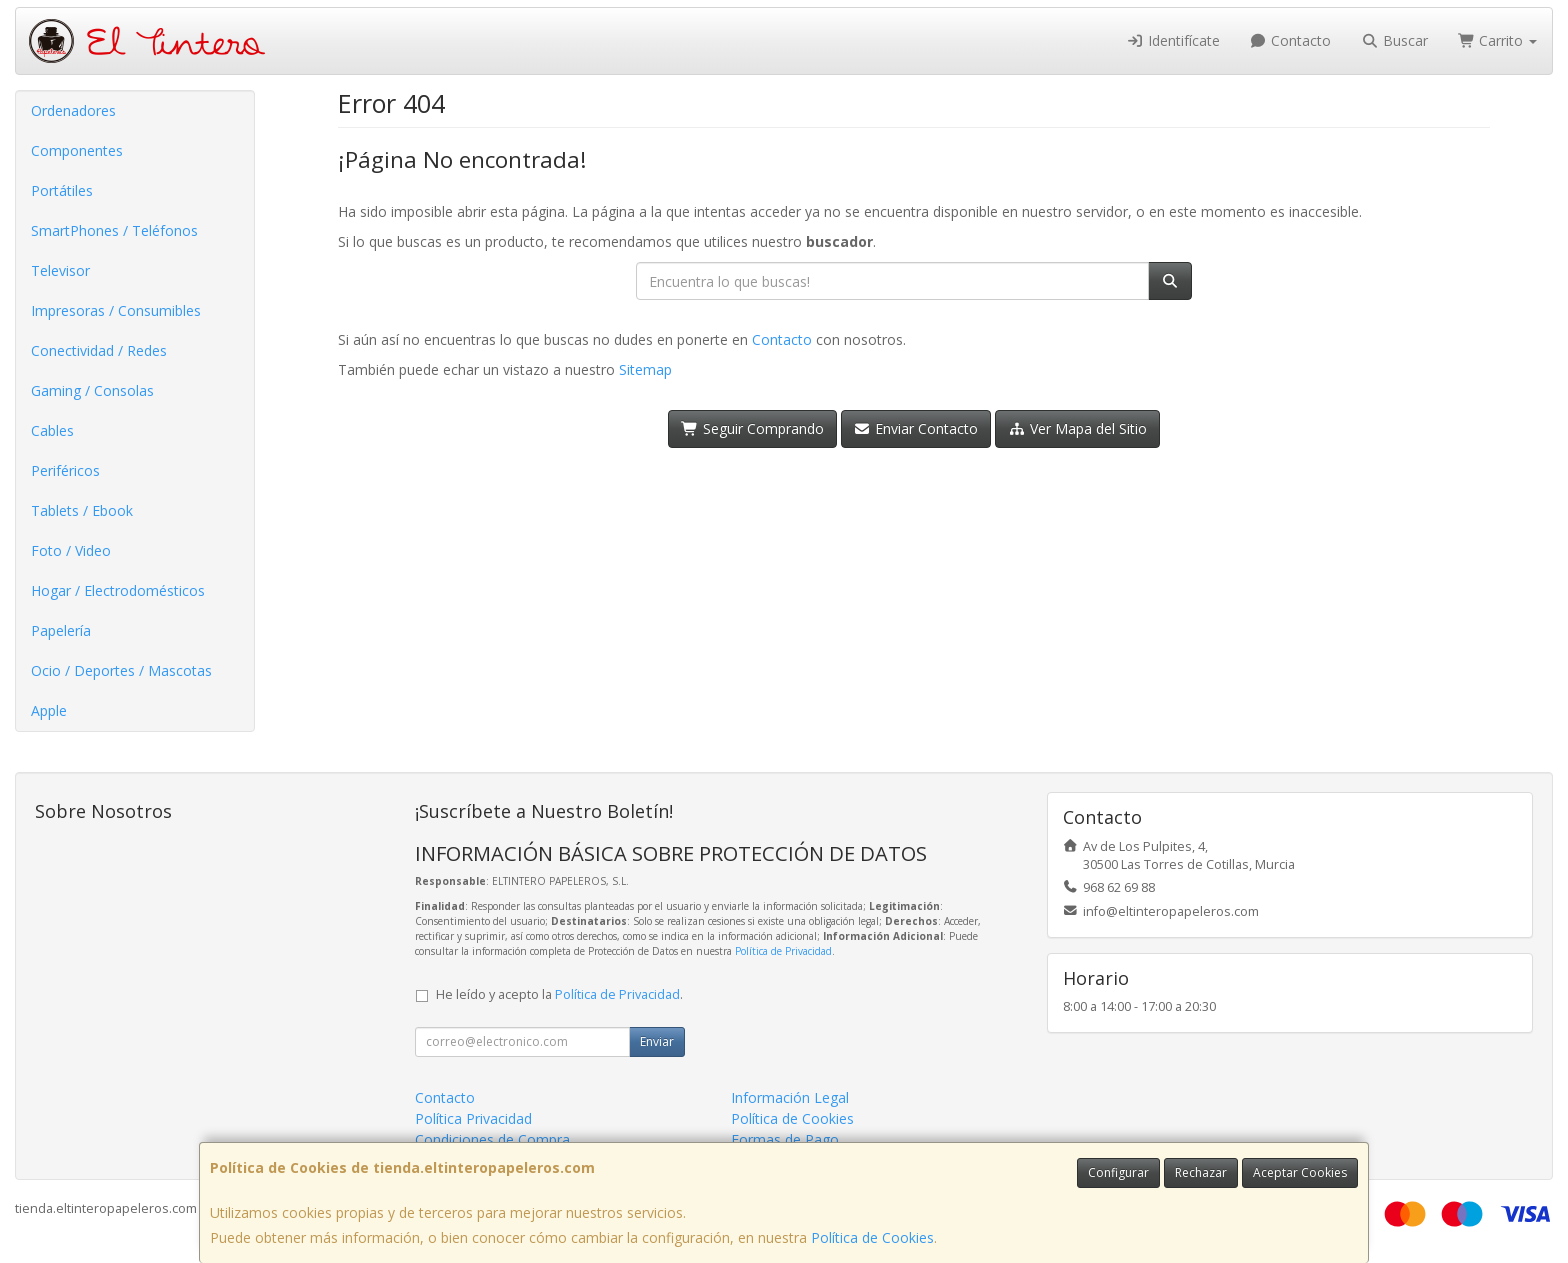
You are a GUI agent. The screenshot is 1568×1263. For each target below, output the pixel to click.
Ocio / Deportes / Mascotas (121, 670)
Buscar (1394, 40)
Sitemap (645, 369)
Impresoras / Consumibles (116, 310)
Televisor (60, 270)
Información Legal (790, 1097)
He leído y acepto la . (559, 994)
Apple (49, 710)
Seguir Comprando (752, 428)
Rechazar (1201, 1172)
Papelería (61, 630)
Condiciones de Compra (492, 1139)
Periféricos (65, 470)
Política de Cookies (872, 1237)
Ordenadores (73, 110)
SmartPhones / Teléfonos (114, 230)
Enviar (657, 1041)
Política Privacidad (473, 1118)
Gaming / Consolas (92, 390)
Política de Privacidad (783, 951)
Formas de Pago (785, 1139)
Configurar (1118, 1172)
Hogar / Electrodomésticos (118, 590)
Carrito (1498, 40)
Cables (52, 430)
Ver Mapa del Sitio (1077, 428)
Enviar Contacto (916, 428)
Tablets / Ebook (82, 510)
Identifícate (1173, 40)
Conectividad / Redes (99, 350)
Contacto (1291, 40)
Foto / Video (71, 550)
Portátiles (62, 190)
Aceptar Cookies (1300, 1172)
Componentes (77, 150)
